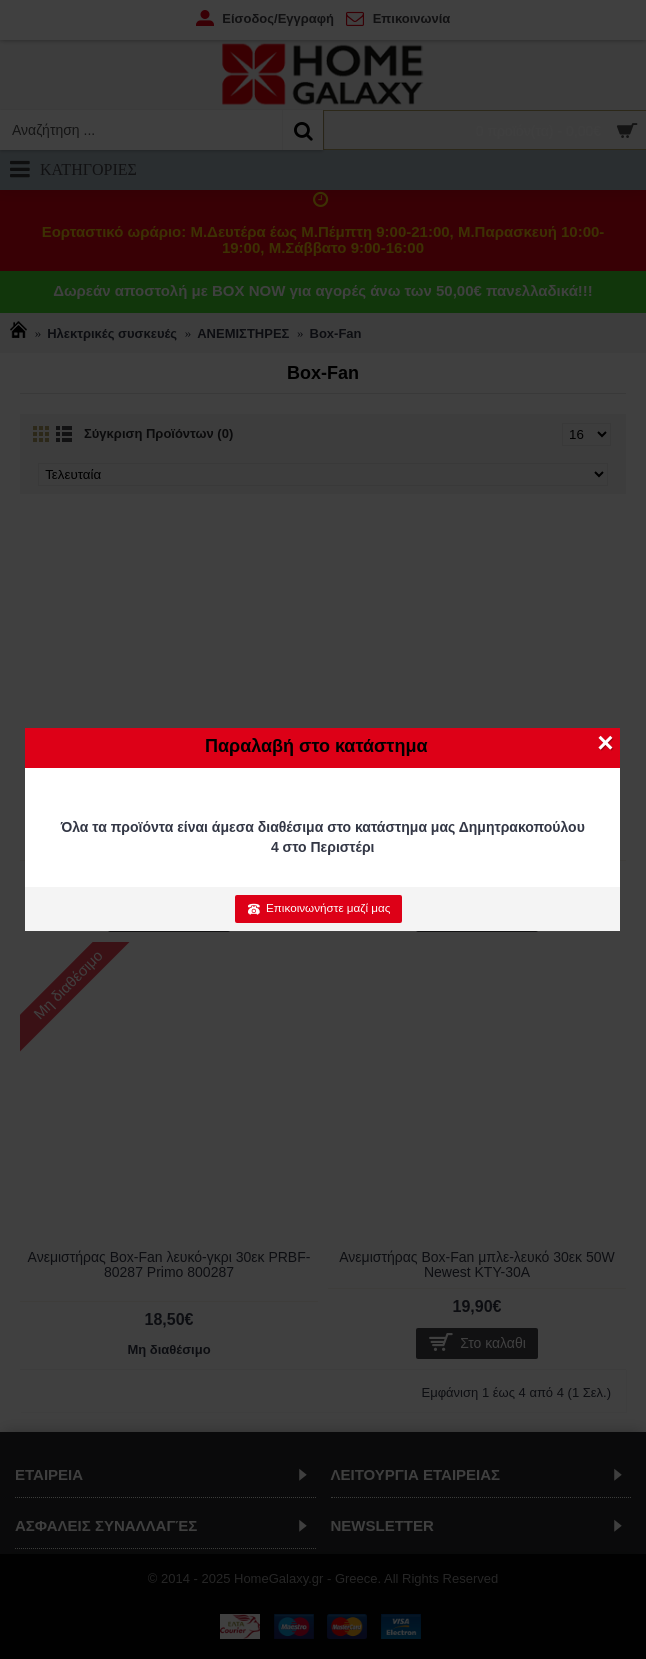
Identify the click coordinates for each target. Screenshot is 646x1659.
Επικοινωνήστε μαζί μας (318, 908)
